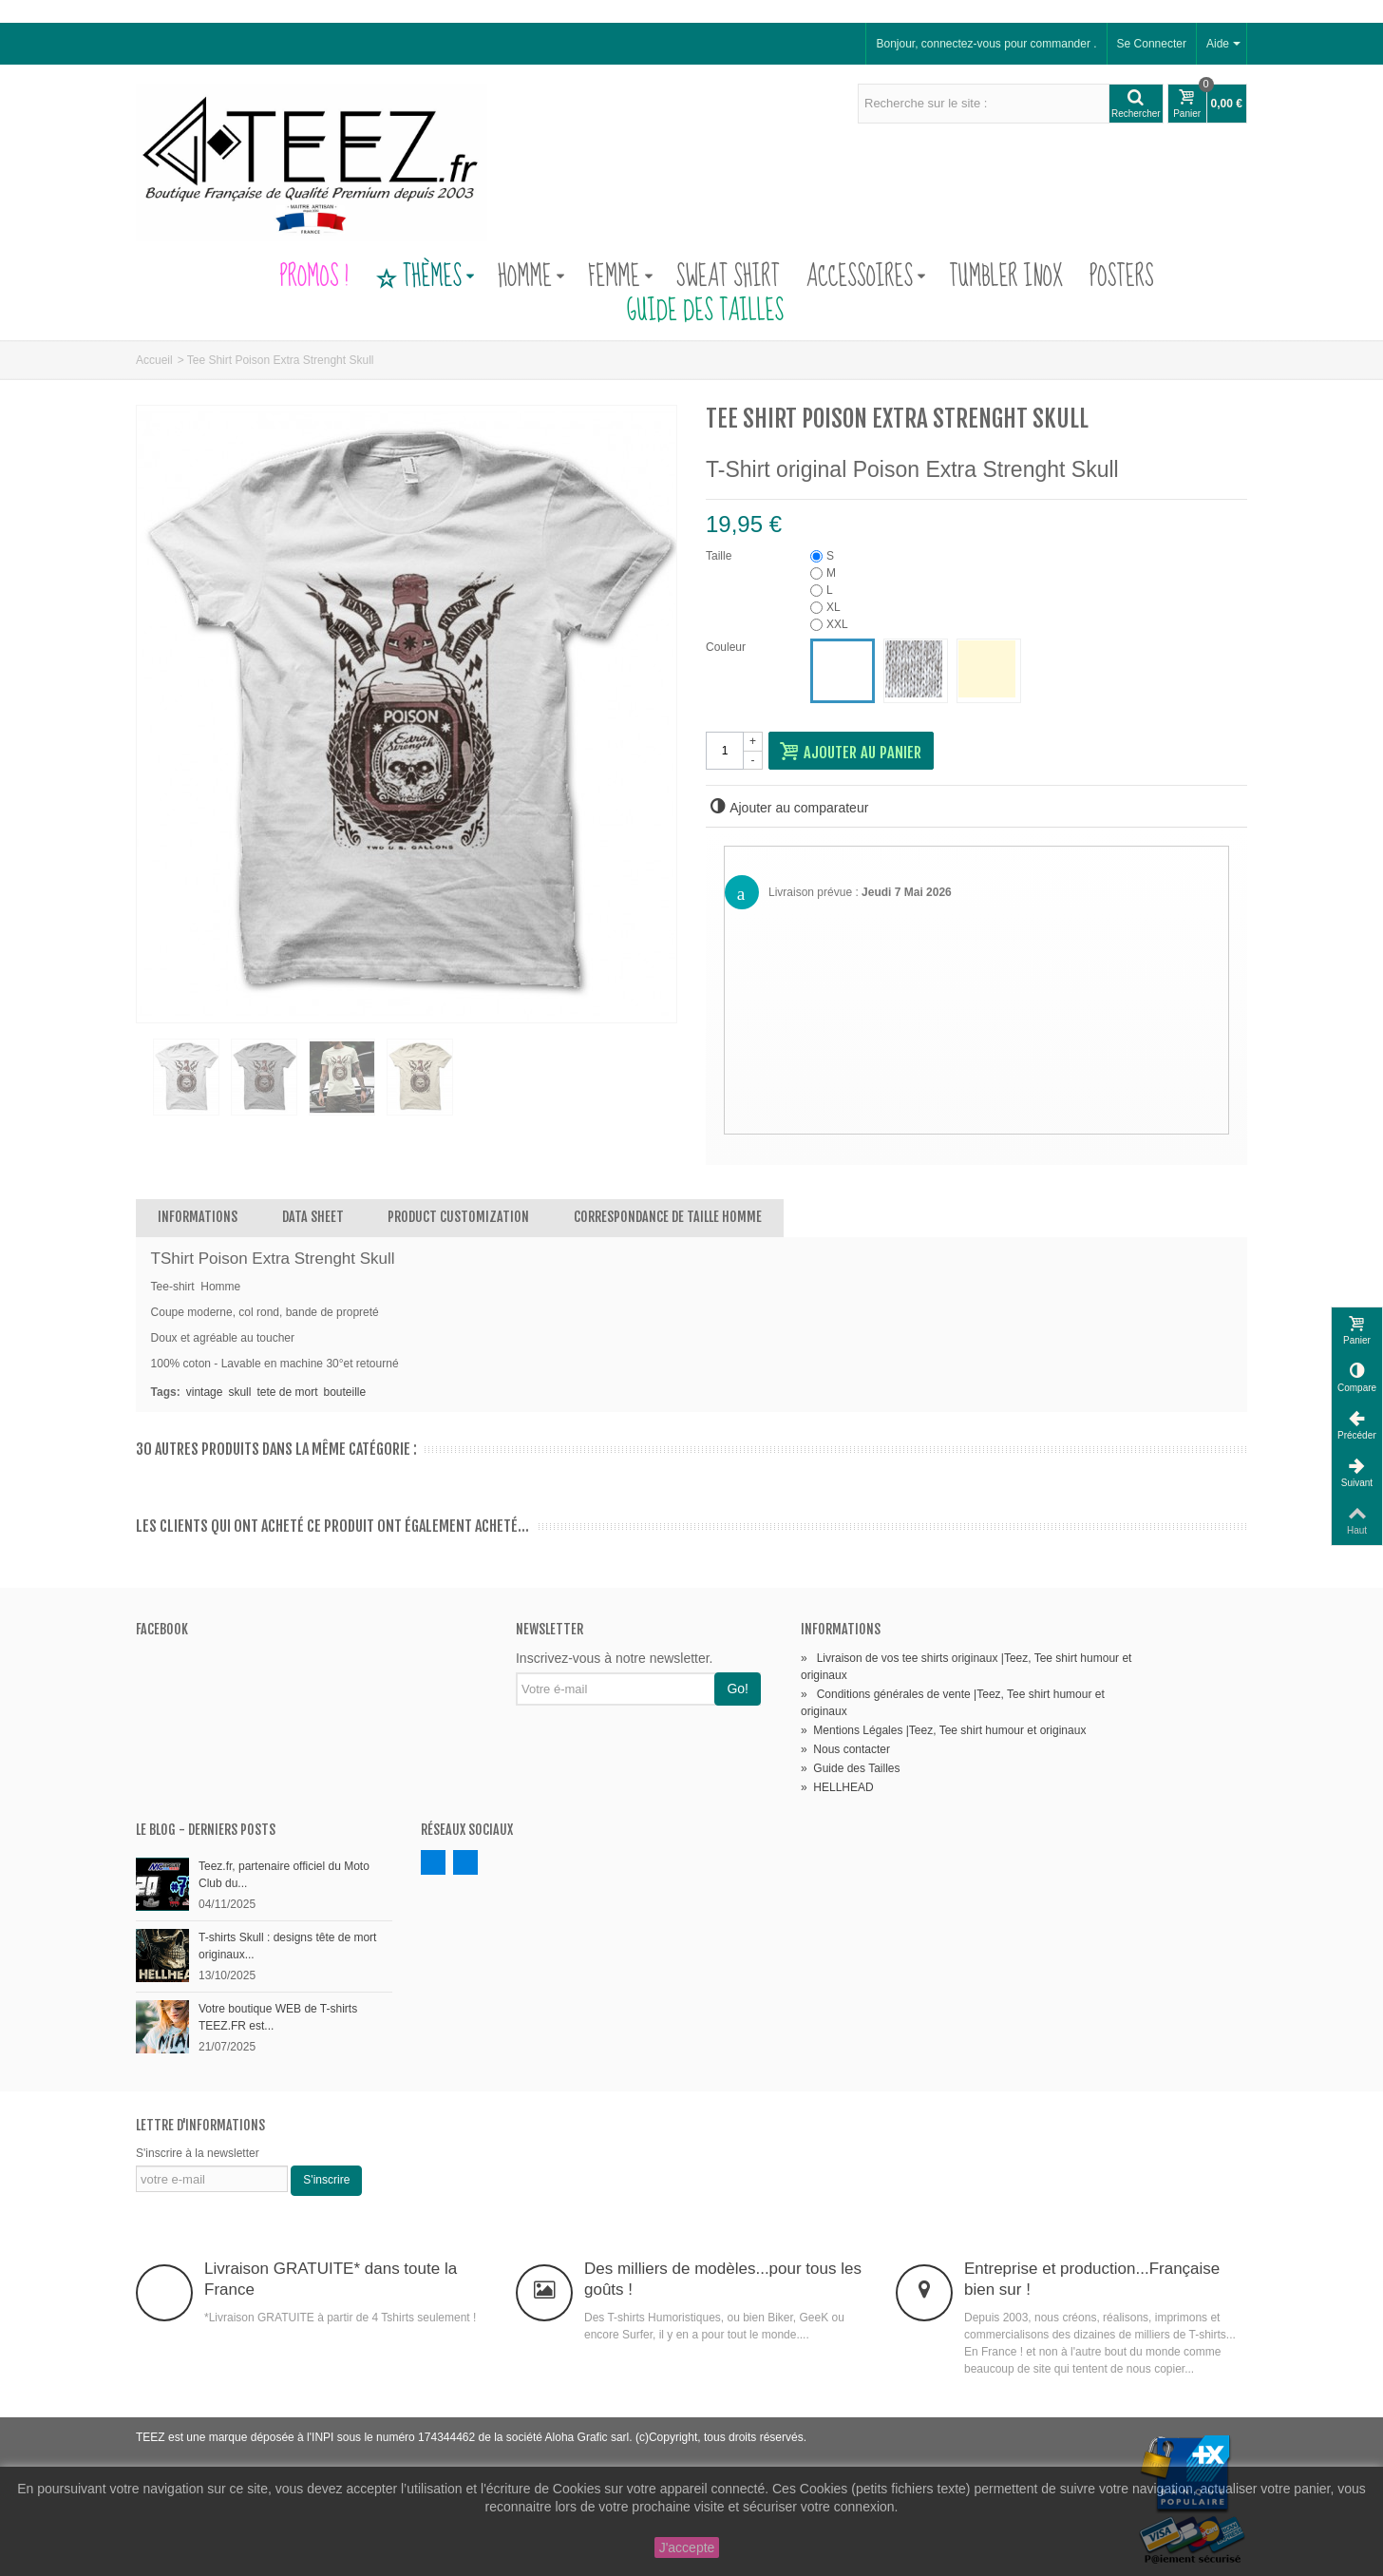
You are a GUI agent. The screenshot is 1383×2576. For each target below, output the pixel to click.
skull (239, 1392)
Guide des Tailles (691, 312)
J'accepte (687, 2547)
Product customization (458, 1217)
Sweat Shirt (728, 277)
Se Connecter (1151, 43)
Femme (621, 277)
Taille (720, 556)
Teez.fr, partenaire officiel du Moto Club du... (284, 1875)
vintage (204, 1392)
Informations (197, 1217)
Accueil (154, 360)
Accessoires (866, 277)
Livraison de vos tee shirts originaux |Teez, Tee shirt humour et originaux (966, 1666)
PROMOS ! (313, 277)
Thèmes (425, 277)
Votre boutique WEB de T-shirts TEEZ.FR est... (278, 2017)
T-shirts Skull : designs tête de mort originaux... (287, 1946)
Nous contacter (845, 1749)
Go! (737, 1688)
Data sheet (313, 1217)
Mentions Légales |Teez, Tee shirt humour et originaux (943, 1730)
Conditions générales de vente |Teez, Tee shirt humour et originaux (953, 1703)
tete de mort (286, 1392)
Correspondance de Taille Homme (668, 1217)
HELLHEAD (837, 1787)
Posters (1121, 277)
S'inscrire (326, 2179)
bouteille (344, 1392)
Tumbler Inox (1006, 277)
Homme (531, 277)
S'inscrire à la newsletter (197, 2153)
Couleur (727, 647)
